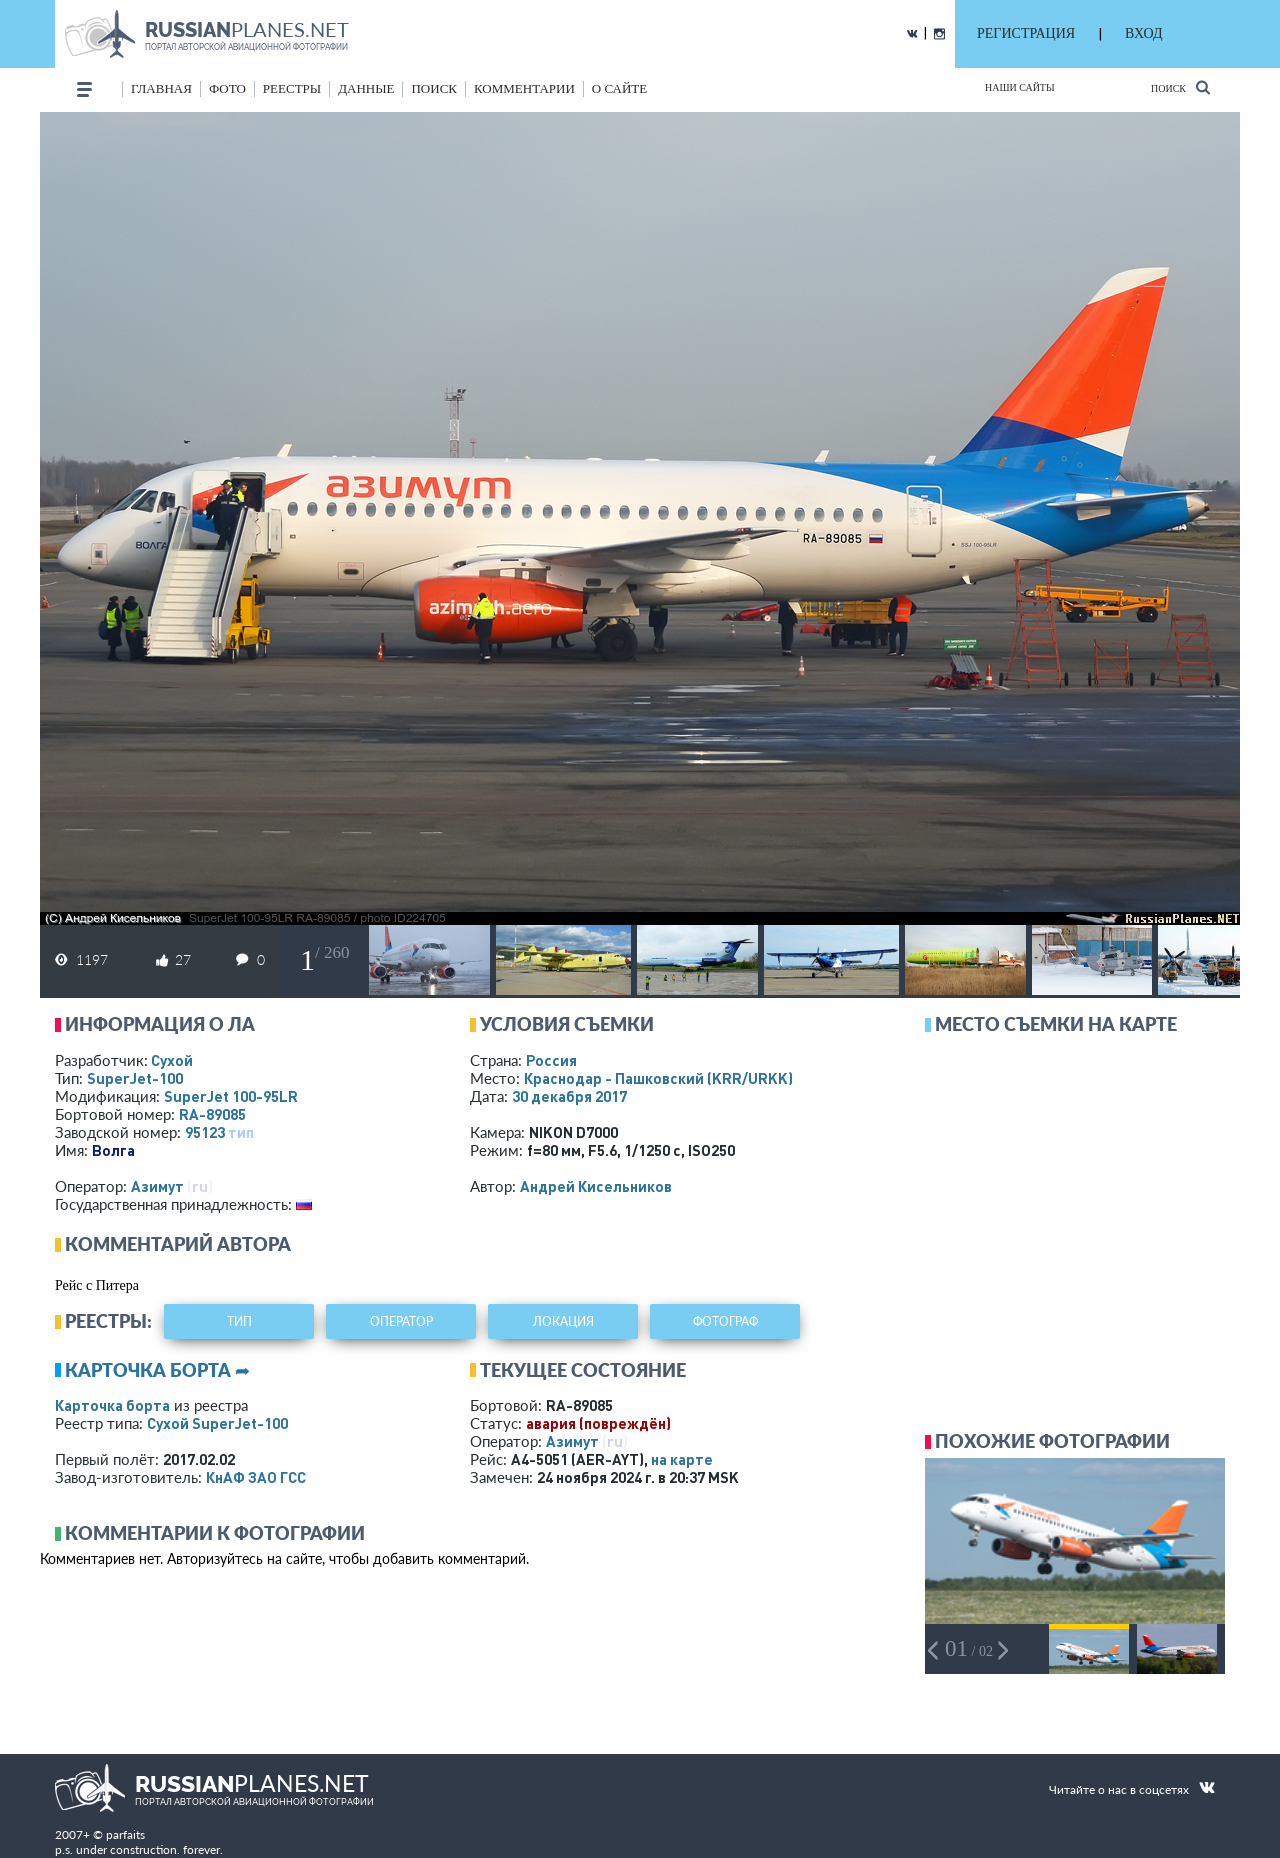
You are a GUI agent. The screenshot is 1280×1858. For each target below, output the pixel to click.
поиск (434, 88)
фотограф (725, 1321)
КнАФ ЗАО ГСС (256, 1477)
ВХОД (1143, 33)
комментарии (524, 88)
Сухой (172, 1060)
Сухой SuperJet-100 (217, 1423)
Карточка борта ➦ (157, 1370)
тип (241, 1132)
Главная (161, 88)
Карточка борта (112, 1405)
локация (563, 1321)
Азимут (157, 1186)
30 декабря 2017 (569, 1096)
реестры (292, 88)
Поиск (1180, 87)
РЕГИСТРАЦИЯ (1026, 33)
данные (366, 88)
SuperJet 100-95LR (231, 1096)
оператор (401, 1321)
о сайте (619, 88)
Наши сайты (1020, 87)
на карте (682, 1459)
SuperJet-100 (135, 1078)
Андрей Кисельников (596, 1186)
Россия (551, 1060)
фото (227, 88)
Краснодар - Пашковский (658, 1078)
